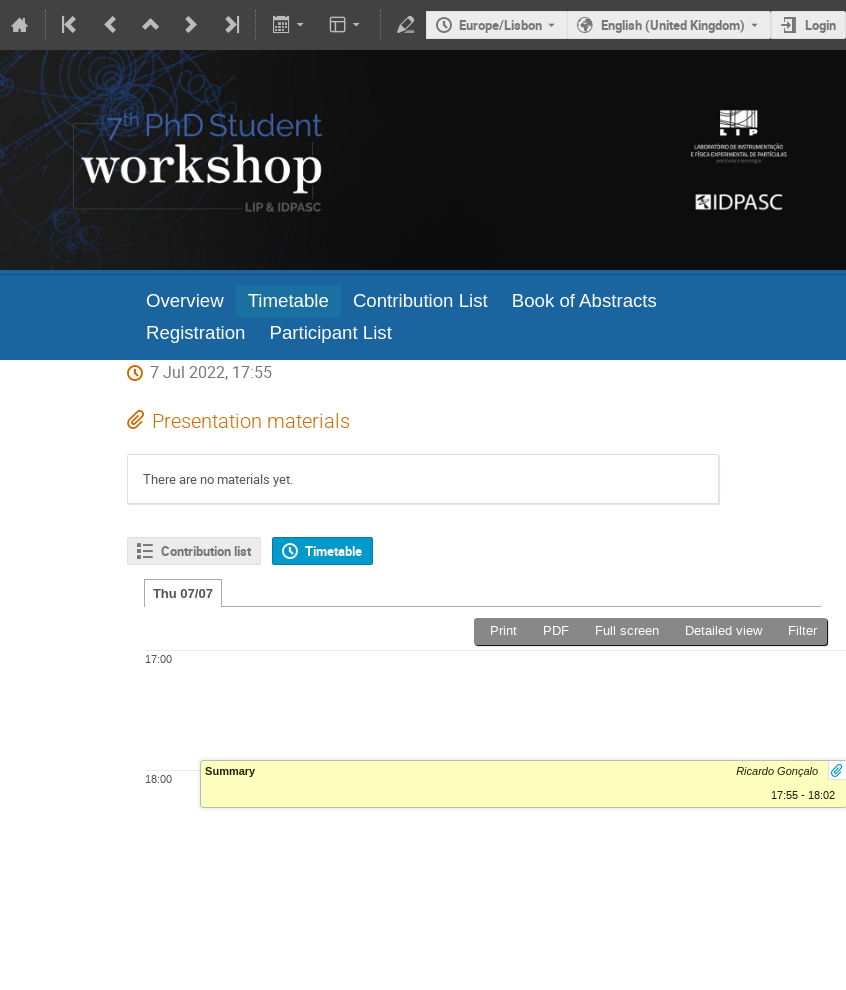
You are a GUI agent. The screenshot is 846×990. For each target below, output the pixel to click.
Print (503, 630)
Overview (185, 300)
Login (820, 25)
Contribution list (206, 551)
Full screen (627, 630)
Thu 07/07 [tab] (183, 593)
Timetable (288, 300)
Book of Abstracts (584, 300)
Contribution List (420, 300)
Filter (802, 630)
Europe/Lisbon (500, 25)
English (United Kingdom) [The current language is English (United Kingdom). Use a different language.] (673, 25)
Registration (196, 332)
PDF (556, 630)
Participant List (330, 332)
